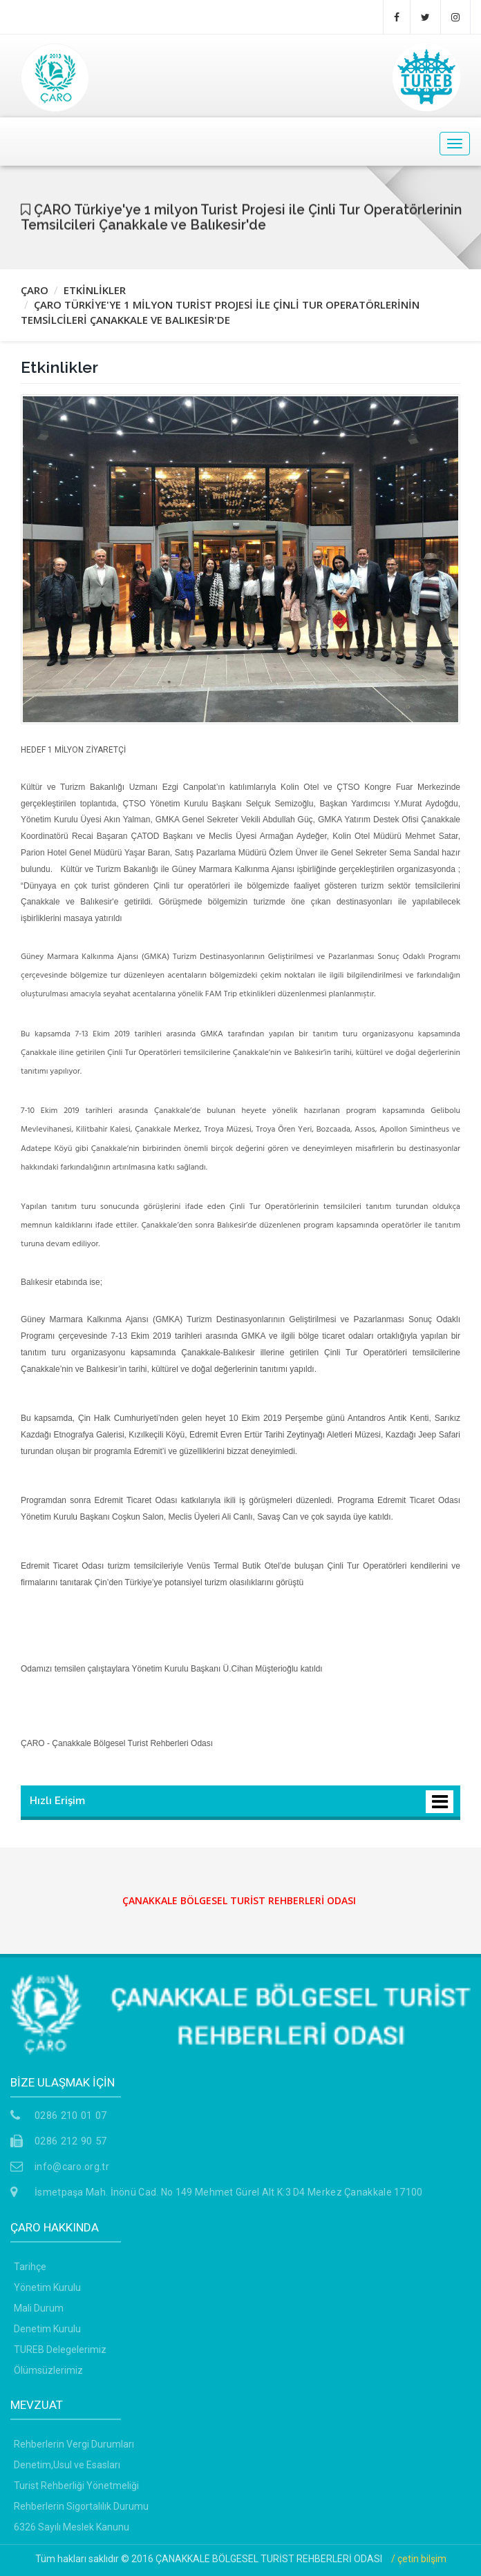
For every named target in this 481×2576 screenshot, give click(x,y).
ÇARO (34, 290)
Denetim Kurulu (47, 2328)
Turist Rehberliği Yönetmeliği (76, 2485)
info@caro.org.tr (72, 2166)
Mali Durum (39, 2308)
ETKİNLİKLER (95, 290)
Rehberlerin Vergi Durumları (74, 2444)
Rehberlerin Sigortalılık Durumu (81, 2506)
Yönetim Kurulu (47, 2287)
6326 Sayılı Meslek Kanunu (71, 2527)
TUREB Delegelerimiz (60, 2349)
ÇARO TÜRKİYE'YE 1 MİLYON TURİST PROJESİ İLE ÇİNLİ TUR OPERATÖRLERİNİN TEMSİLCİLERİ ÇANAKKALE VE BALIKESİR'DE (220, 312)
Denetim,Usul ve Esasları (67, 2464)
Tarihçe (30, 2266)
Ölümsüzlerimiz (48, 2370)
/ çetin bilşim (418, 2558)
